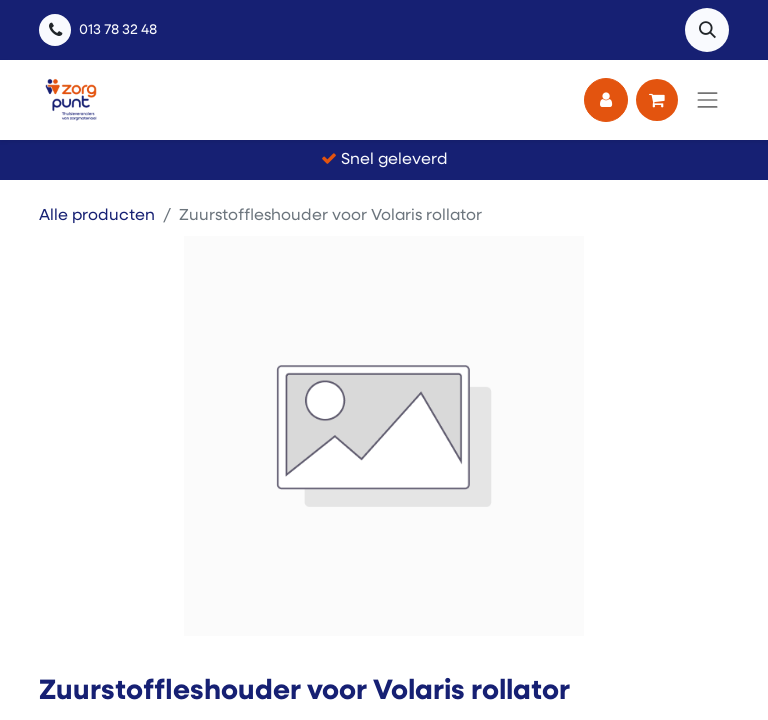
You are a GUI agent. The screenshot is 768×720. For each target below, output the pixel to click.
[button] (707, 30)
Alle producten (97, 216)
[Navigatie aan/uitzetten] (708, 100)
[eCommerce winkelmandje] (657, 100)
